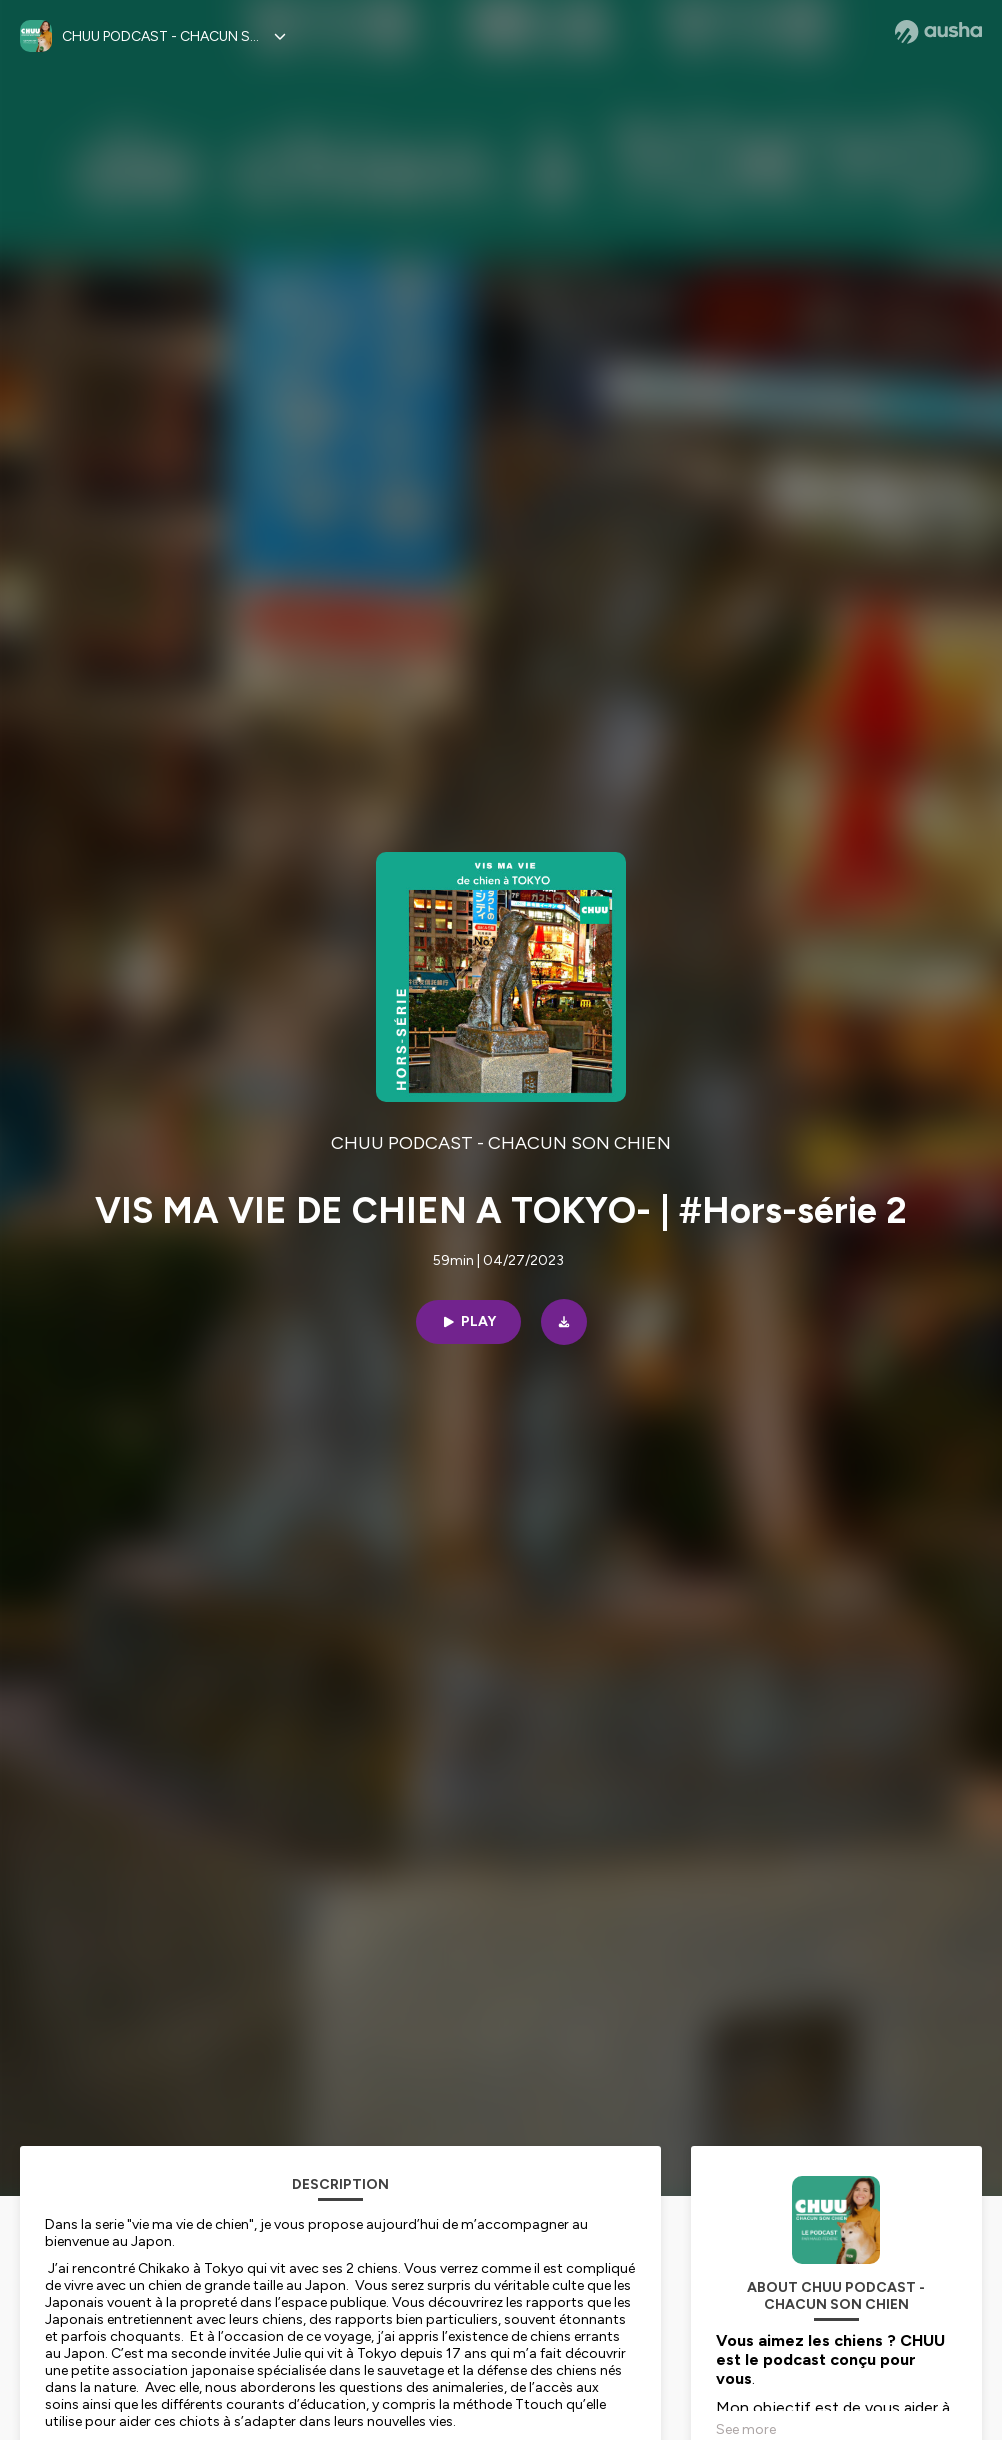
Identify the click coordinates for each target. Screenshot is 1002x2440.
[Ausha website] (938, 32)
